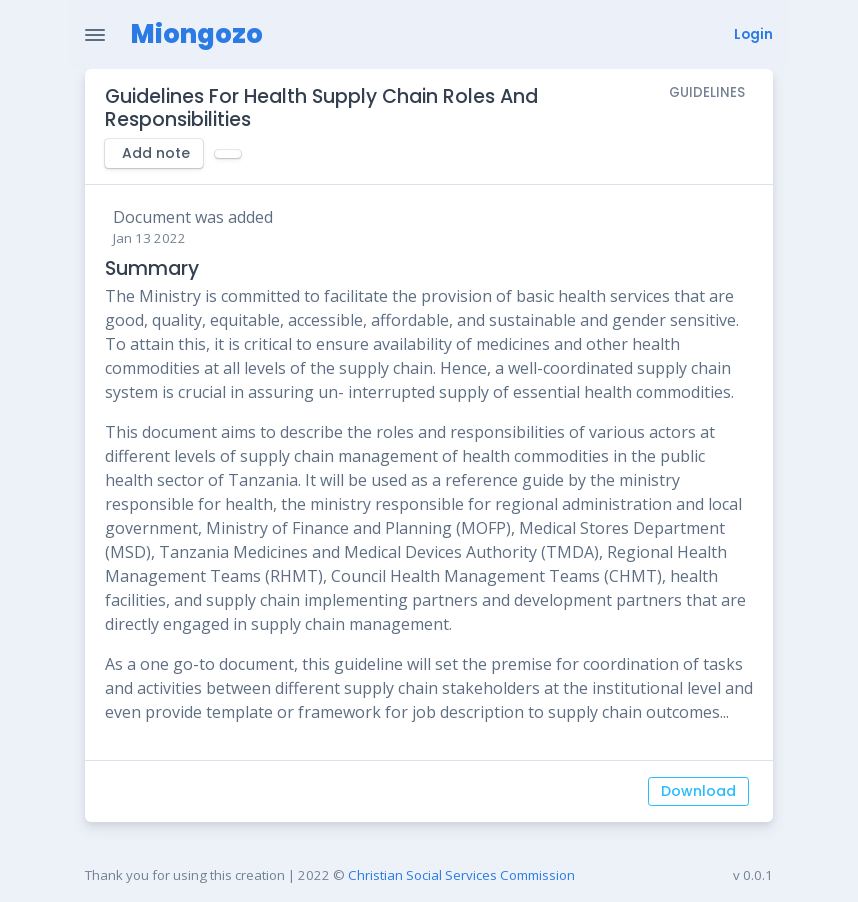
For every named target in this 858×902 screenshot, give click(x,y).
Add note (156, 153)
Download (698, 791)
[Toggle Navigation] (95, 35)
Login (753, 34)
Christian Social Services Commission (461, 875)
